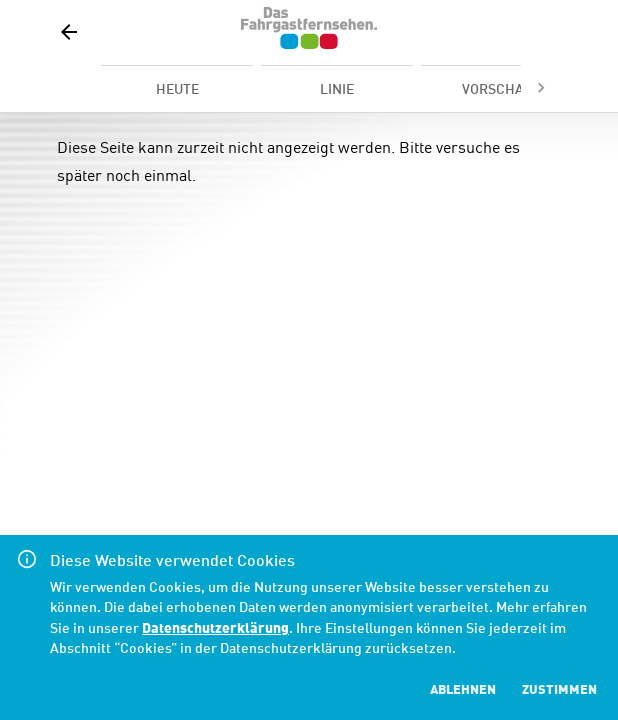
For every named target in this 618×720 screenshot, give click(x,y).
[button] (69, 32)
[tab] (177, 88)
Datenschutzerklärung (215, 626)
